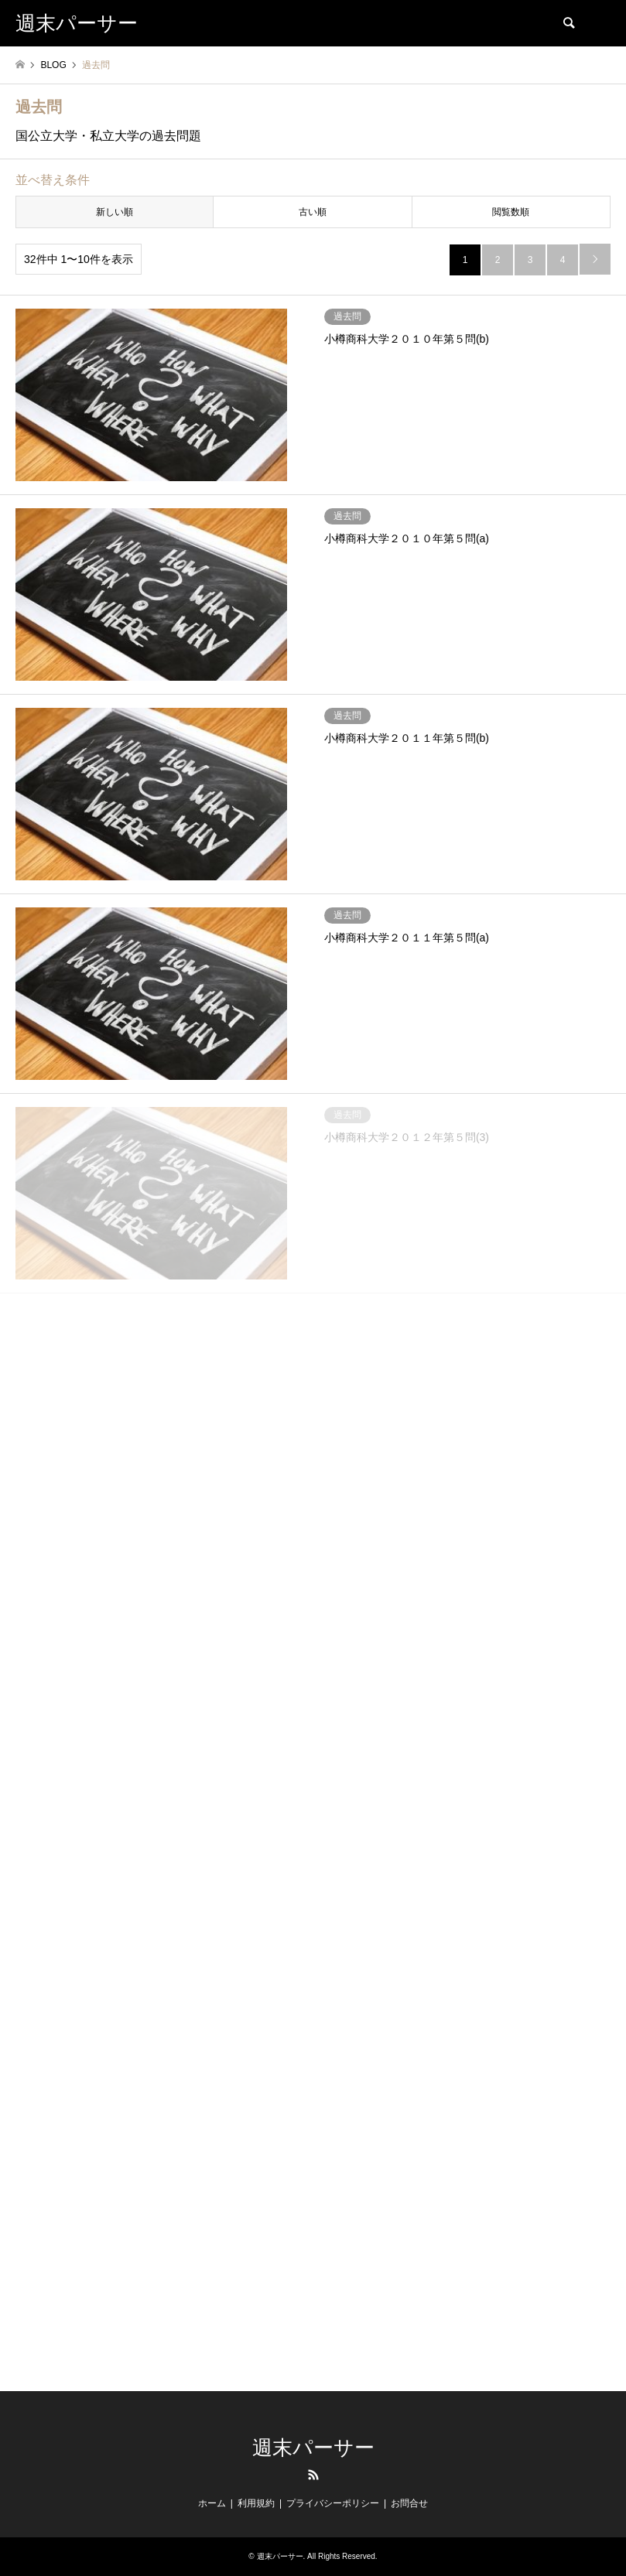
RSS (313, 2474)
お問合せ (409, 2503)
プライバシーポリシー (332, 2503)
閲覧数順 (510, 212)
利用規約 (256, 2503)
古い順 (313, 212)
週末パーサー (313, 2447)
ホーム (212, 2503)
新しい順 (114, 212)
